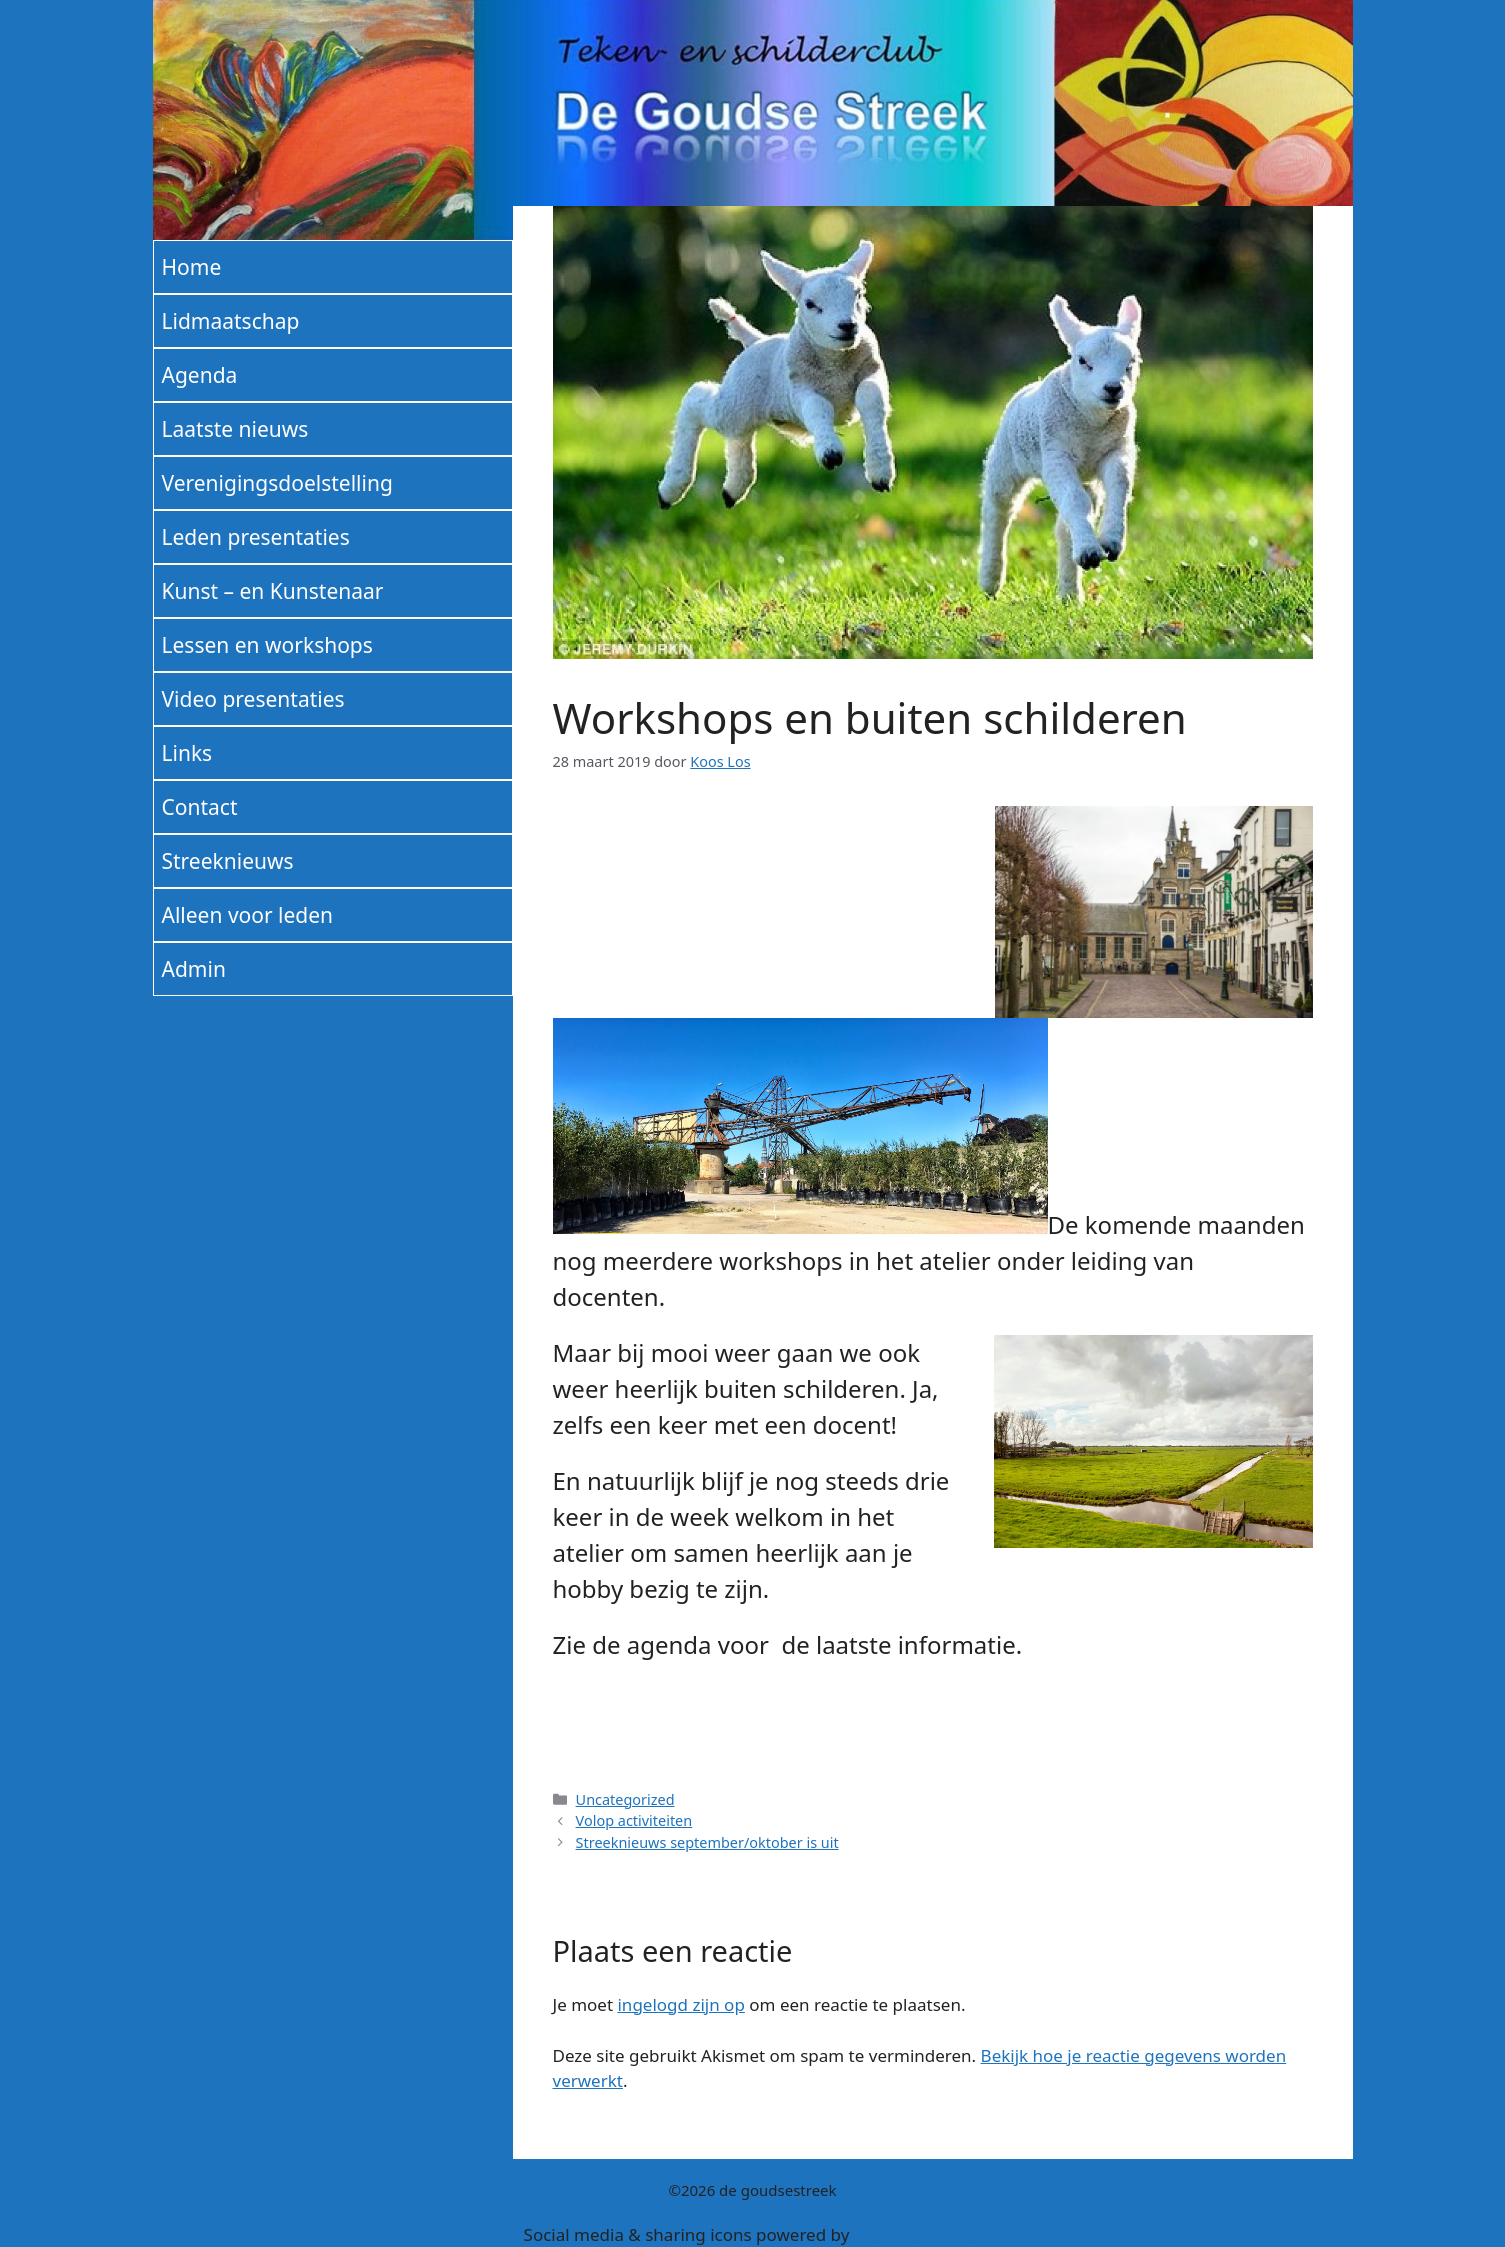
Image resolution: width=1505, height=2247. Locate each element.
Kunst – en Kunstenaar (273, 591)
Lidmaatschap (231, 321)
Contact (200, 807)
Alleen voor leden (248, 915)
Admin (194, 969)
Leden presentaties (256, 537)
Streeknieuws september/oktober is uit (707, 1842)
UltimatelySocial (918, 2234)
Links (187, 753)
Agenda (200, 375)
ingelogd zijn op (680, 2004)
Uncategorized (625, 1799)
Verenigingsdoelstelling (277, 483)
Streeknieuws (228, 861)
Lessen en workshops (267, 645)
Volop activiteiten (634, 1820)
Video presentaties (253, 699)
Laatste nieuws (235, 429)
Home (192, 267)
